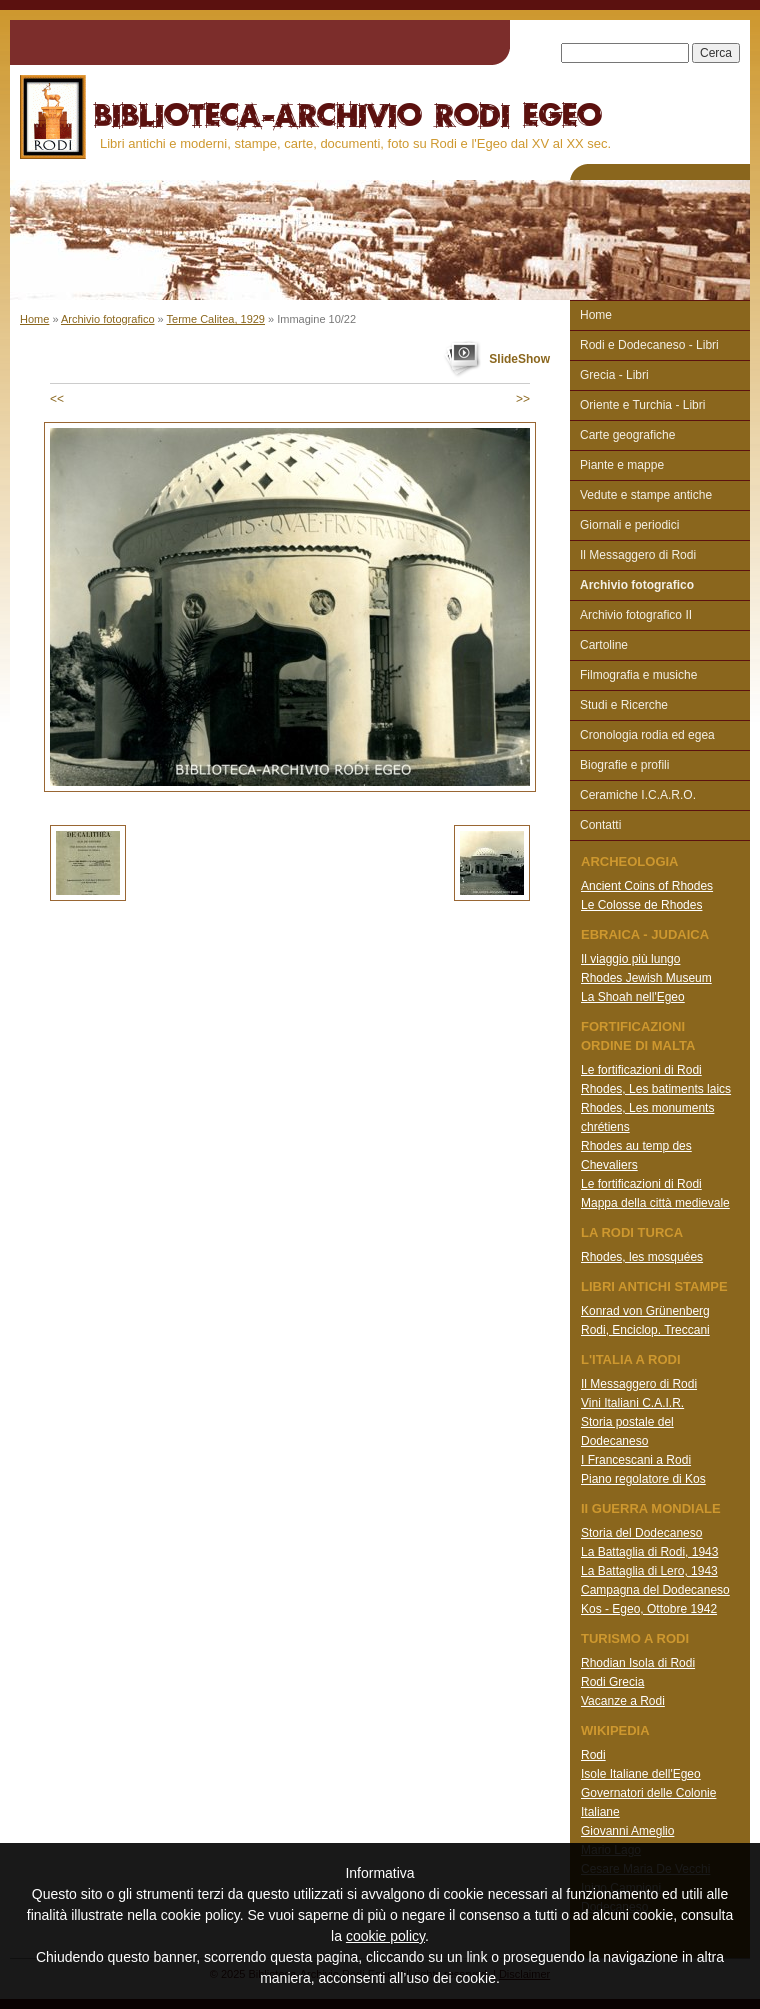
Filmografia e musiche (638, 675)
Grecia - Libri (614, 375)
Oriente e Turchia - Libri (642, 405)
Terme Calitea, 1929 (216, 319)
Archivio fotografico (108, 319)
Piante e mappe (622, 465)
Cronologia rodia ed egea (647, 735)
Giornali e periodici (629, 525)
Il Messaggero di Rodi (638, 555)
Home (34, 319)
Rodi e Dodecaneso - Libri (649, 345)
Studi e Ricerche (624, 705)
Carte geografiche (627, 435)
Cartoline (604, 645)
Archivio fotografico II (636, 615)
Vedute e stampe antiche (646, 495)
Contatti (600, 825)
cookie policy (385, 1936)
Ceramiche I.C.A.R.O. (638, 795)
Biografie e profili (624, 765)
